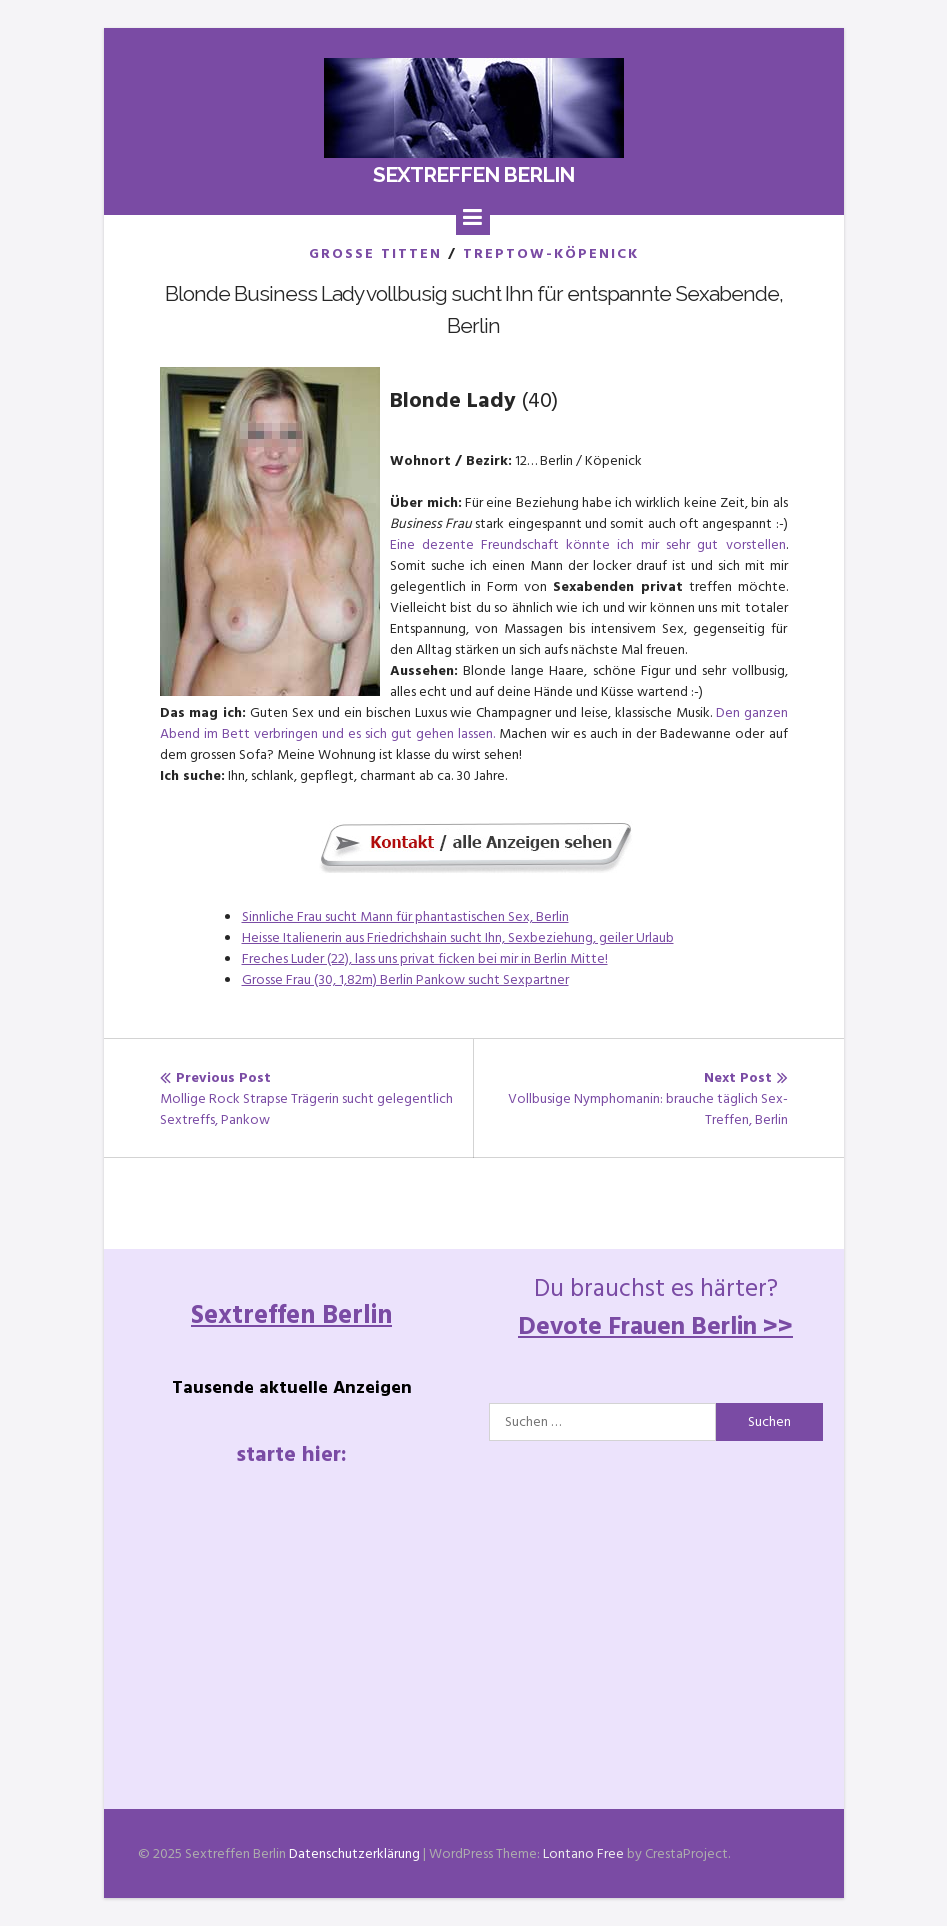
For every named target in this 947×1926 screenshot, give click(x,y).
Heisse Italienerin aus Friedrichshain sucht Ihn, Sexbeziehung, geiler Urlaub (458, 937)
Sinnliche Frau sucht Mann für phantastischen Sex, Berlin (405, 916)
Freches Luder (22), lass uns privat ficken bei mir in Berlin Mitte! (425, 958)
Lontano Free (583, 1853)
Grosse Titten (375, 253)
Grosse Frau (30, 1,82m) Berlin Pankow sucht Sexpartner (405, 979)
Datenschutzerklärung (354, 1853)
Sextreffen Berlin (473, 174)
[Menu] (473, 218)
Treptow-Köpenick (551, 253)
